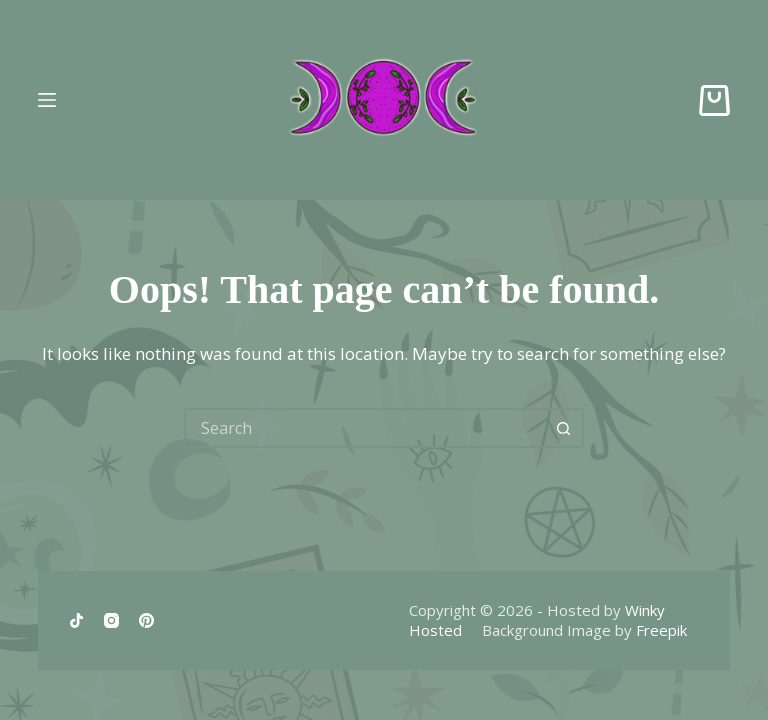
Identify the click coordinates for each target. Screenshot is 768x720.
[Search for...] (364, 428)
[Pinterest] (146, 620)
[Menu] (47, 100)
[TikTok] (76, 620)
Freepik (661, 630)
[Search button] (564, 428)
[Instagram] (111, 620)
